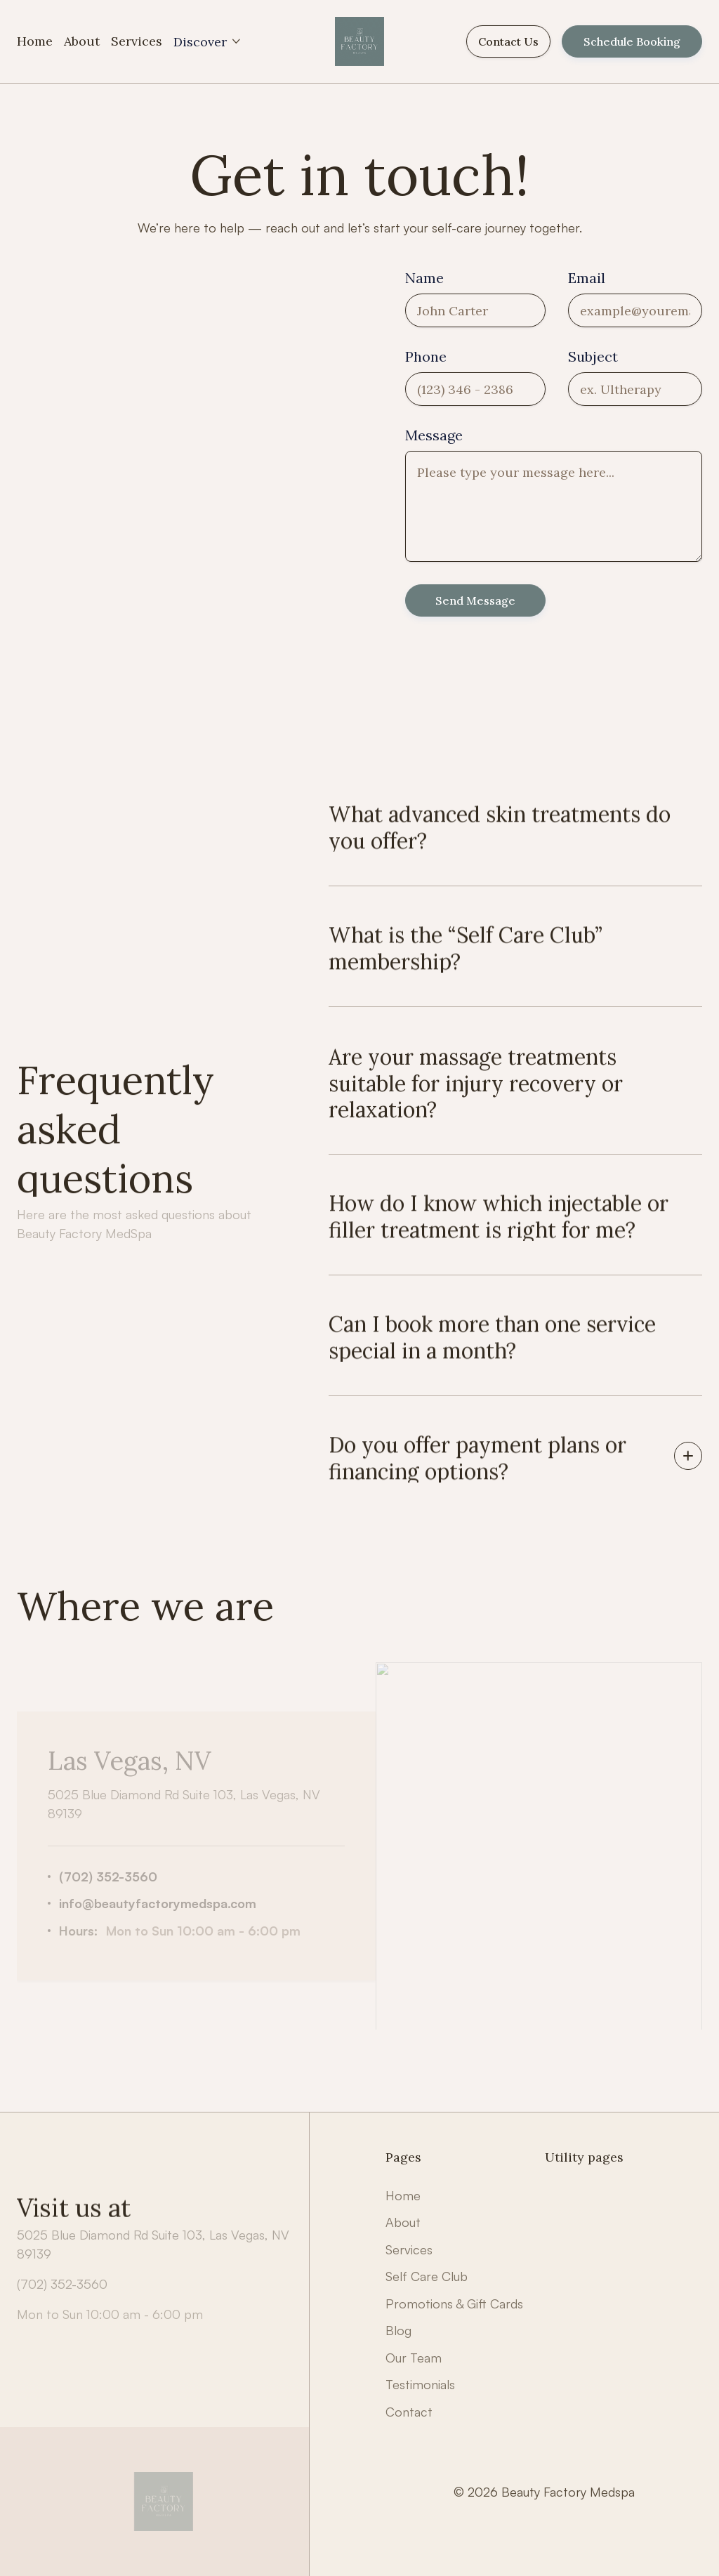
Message (434, 435)
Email (586, 278)
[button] (207, 41)
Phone (426, 357)
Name (424, 278)
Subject (593, 357)
